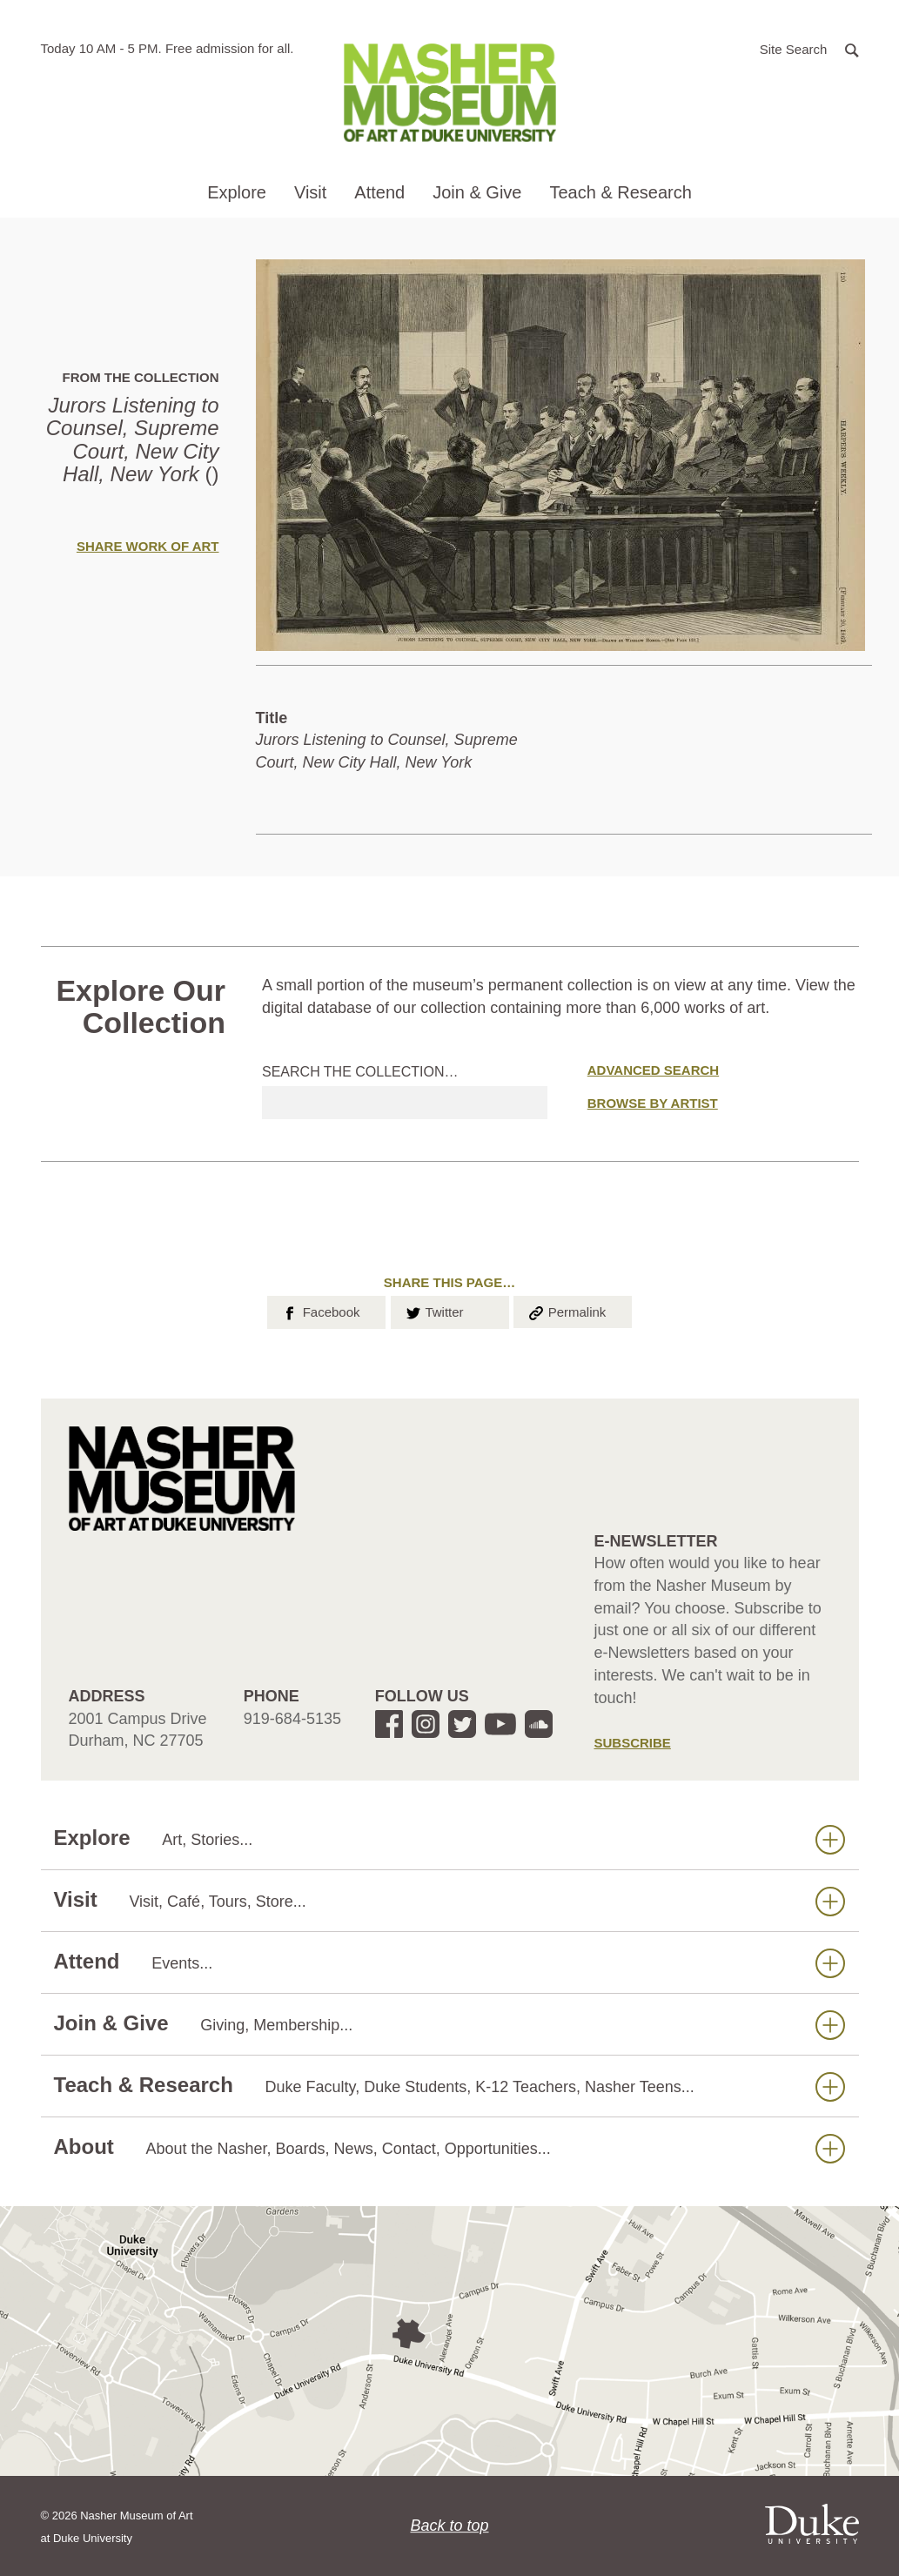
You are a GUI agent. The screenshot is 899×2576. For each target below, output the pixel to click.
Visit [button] (310, 192)
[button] (809, 48)
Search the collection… (360, 1071)
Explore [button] (236, 192)
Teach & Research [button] (620, 192)
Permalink (567, 1310)
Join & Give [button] (477, 192)
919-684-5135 (292, 1718)
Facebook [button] (319, 1310)
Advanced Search (653, 1070)
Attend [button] (379, 192)
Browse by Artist (652, 1103)
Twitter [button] (434, 1310)
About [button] (449, 2147)
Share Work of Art (148, 546)
